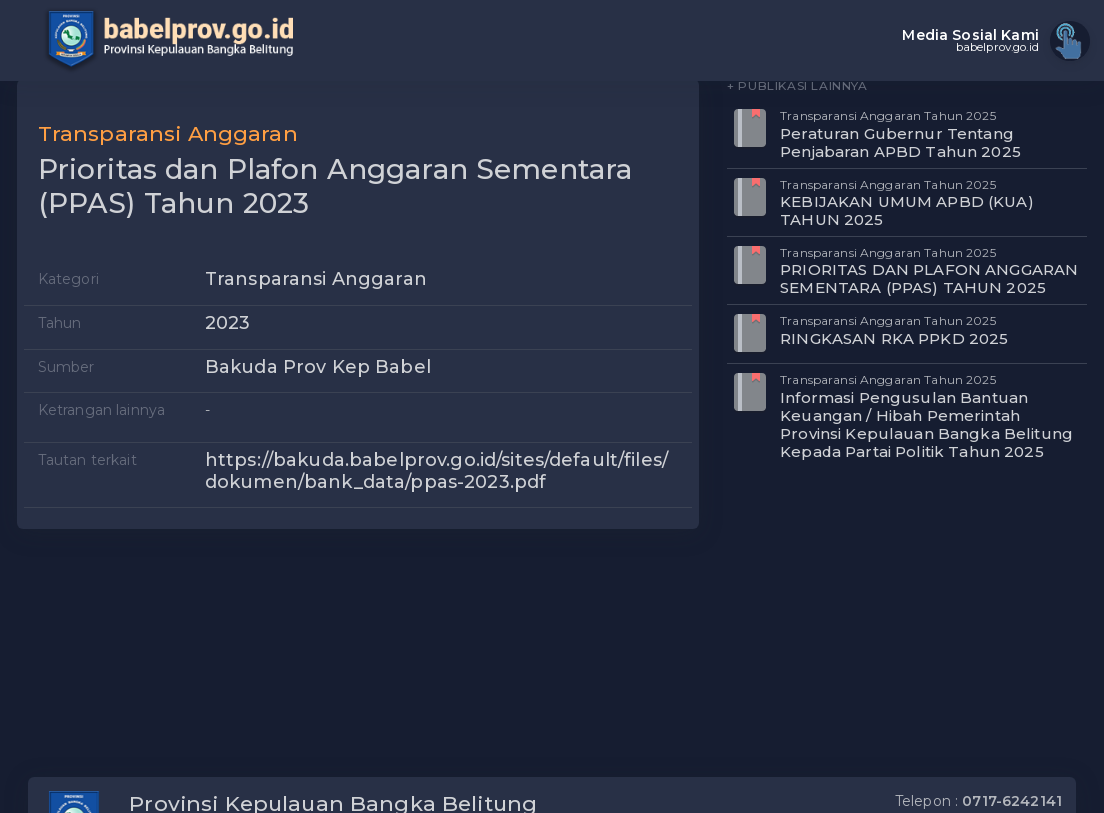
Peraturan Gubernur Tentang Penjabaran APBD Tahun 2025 (900, 142)
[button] (671, 125)
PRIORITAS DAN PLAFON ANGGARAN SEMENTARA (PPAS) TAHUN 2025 (929, 278)
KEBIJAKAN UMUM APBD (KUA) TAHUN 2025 (907, 210)
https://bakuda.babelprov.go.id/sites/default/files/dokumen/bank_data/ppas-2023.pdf (436, 471)
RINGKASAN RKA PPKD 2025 (894, 338)
